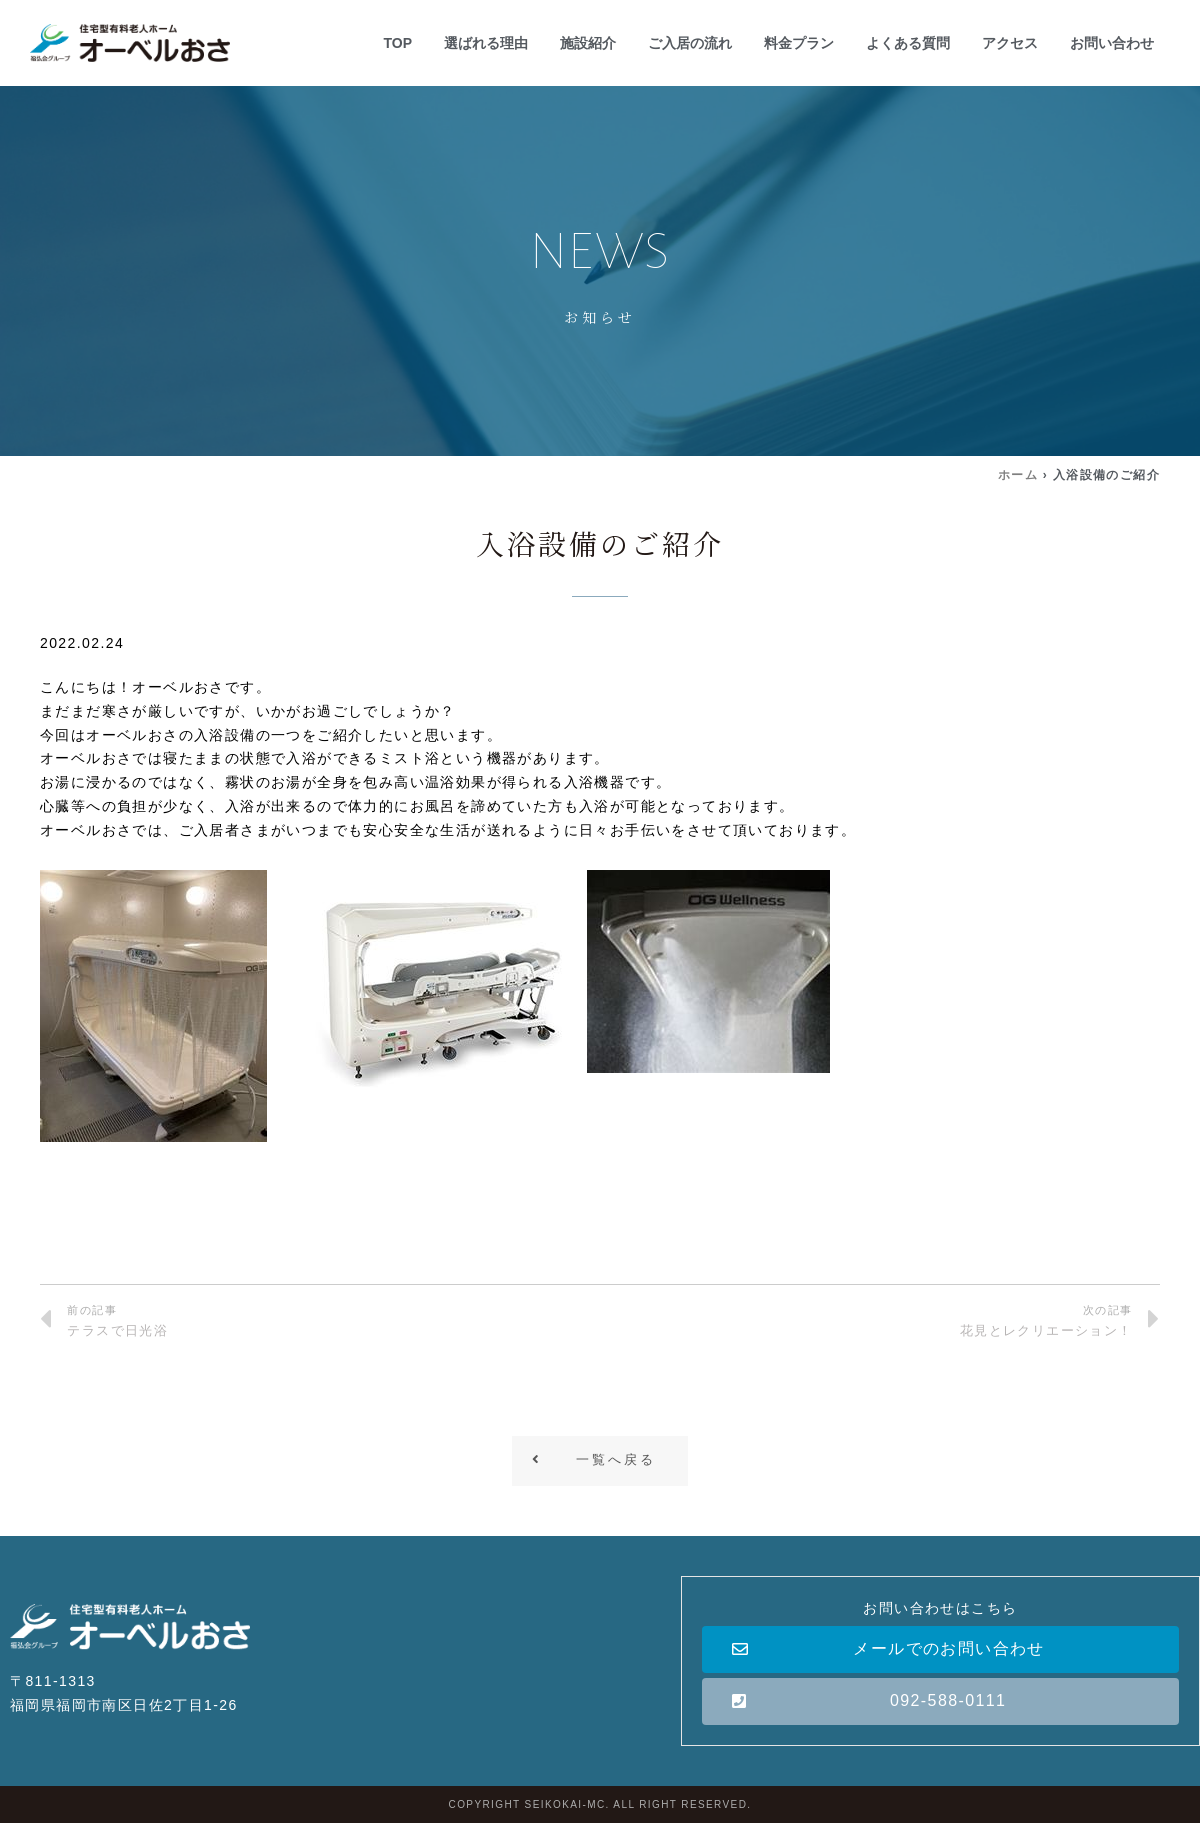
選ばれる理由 (486, 43)
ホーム (1018, 475)
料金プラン (799, 43)
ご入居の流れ (690, 43)
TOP (397, 43)
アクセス (1010, 43)
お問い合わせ (1112, 43)
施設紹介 (588, 43)
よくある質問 (908, 43)
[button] (599, 1461)
